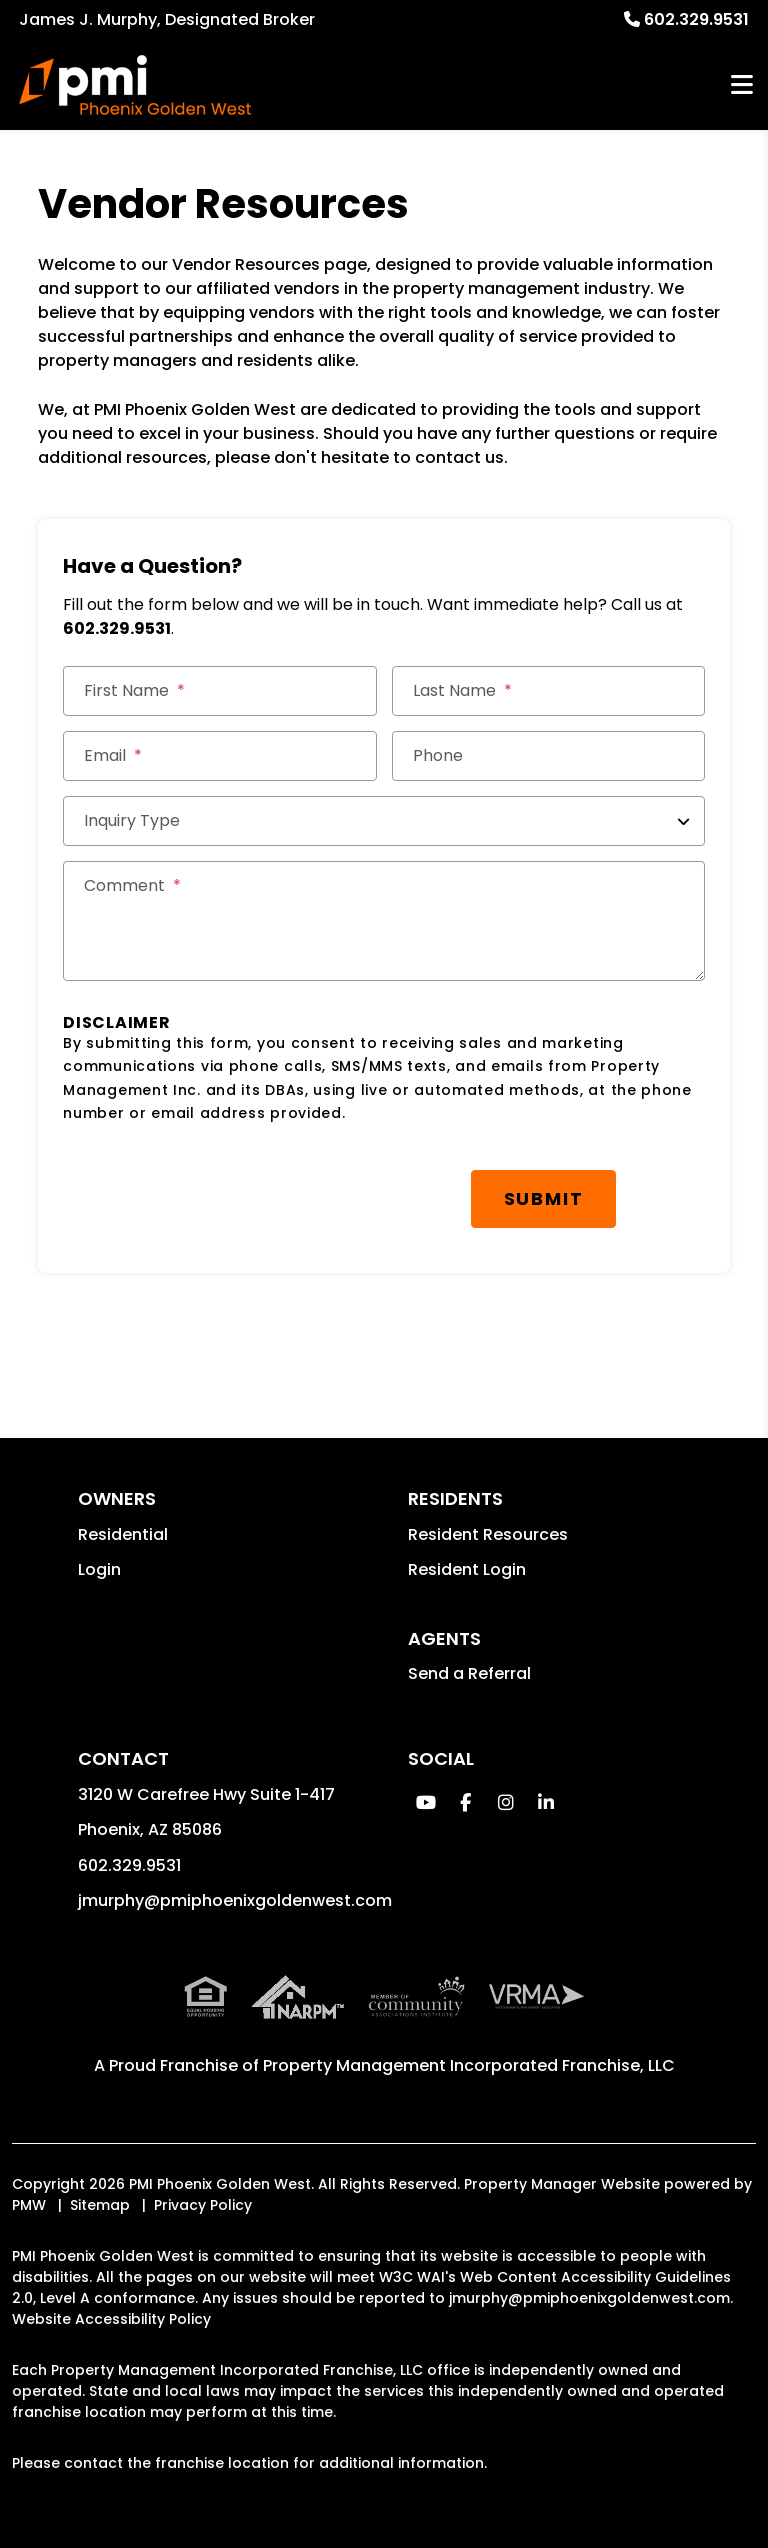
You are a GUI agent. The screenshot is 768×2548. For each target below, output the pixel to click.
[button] (425, 1802)
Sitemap (100, 2205)
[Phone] (548, 756)
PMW (29, 2205)
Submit (544, 1198)
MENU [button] (742, 85)
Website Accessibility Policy (111, 2319)
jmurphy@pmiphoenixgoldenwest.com (235, 1900)
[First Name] (219, 691)
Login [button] (99, 1569)
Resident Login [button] (467, 1569)
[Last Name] (548, 691)
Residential (123, 1534)
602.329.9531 (696, 19)
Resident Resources (488, 1534)
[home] (135, 85)
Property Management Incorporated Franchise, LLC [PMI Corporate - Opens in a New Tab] (469, 2065)
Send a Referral (469, 1673)
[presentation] (215, 1189)
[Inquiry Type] (383, 821)
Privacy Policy (203, 2205)
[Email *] (219, 756)
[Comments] (383, 921)
